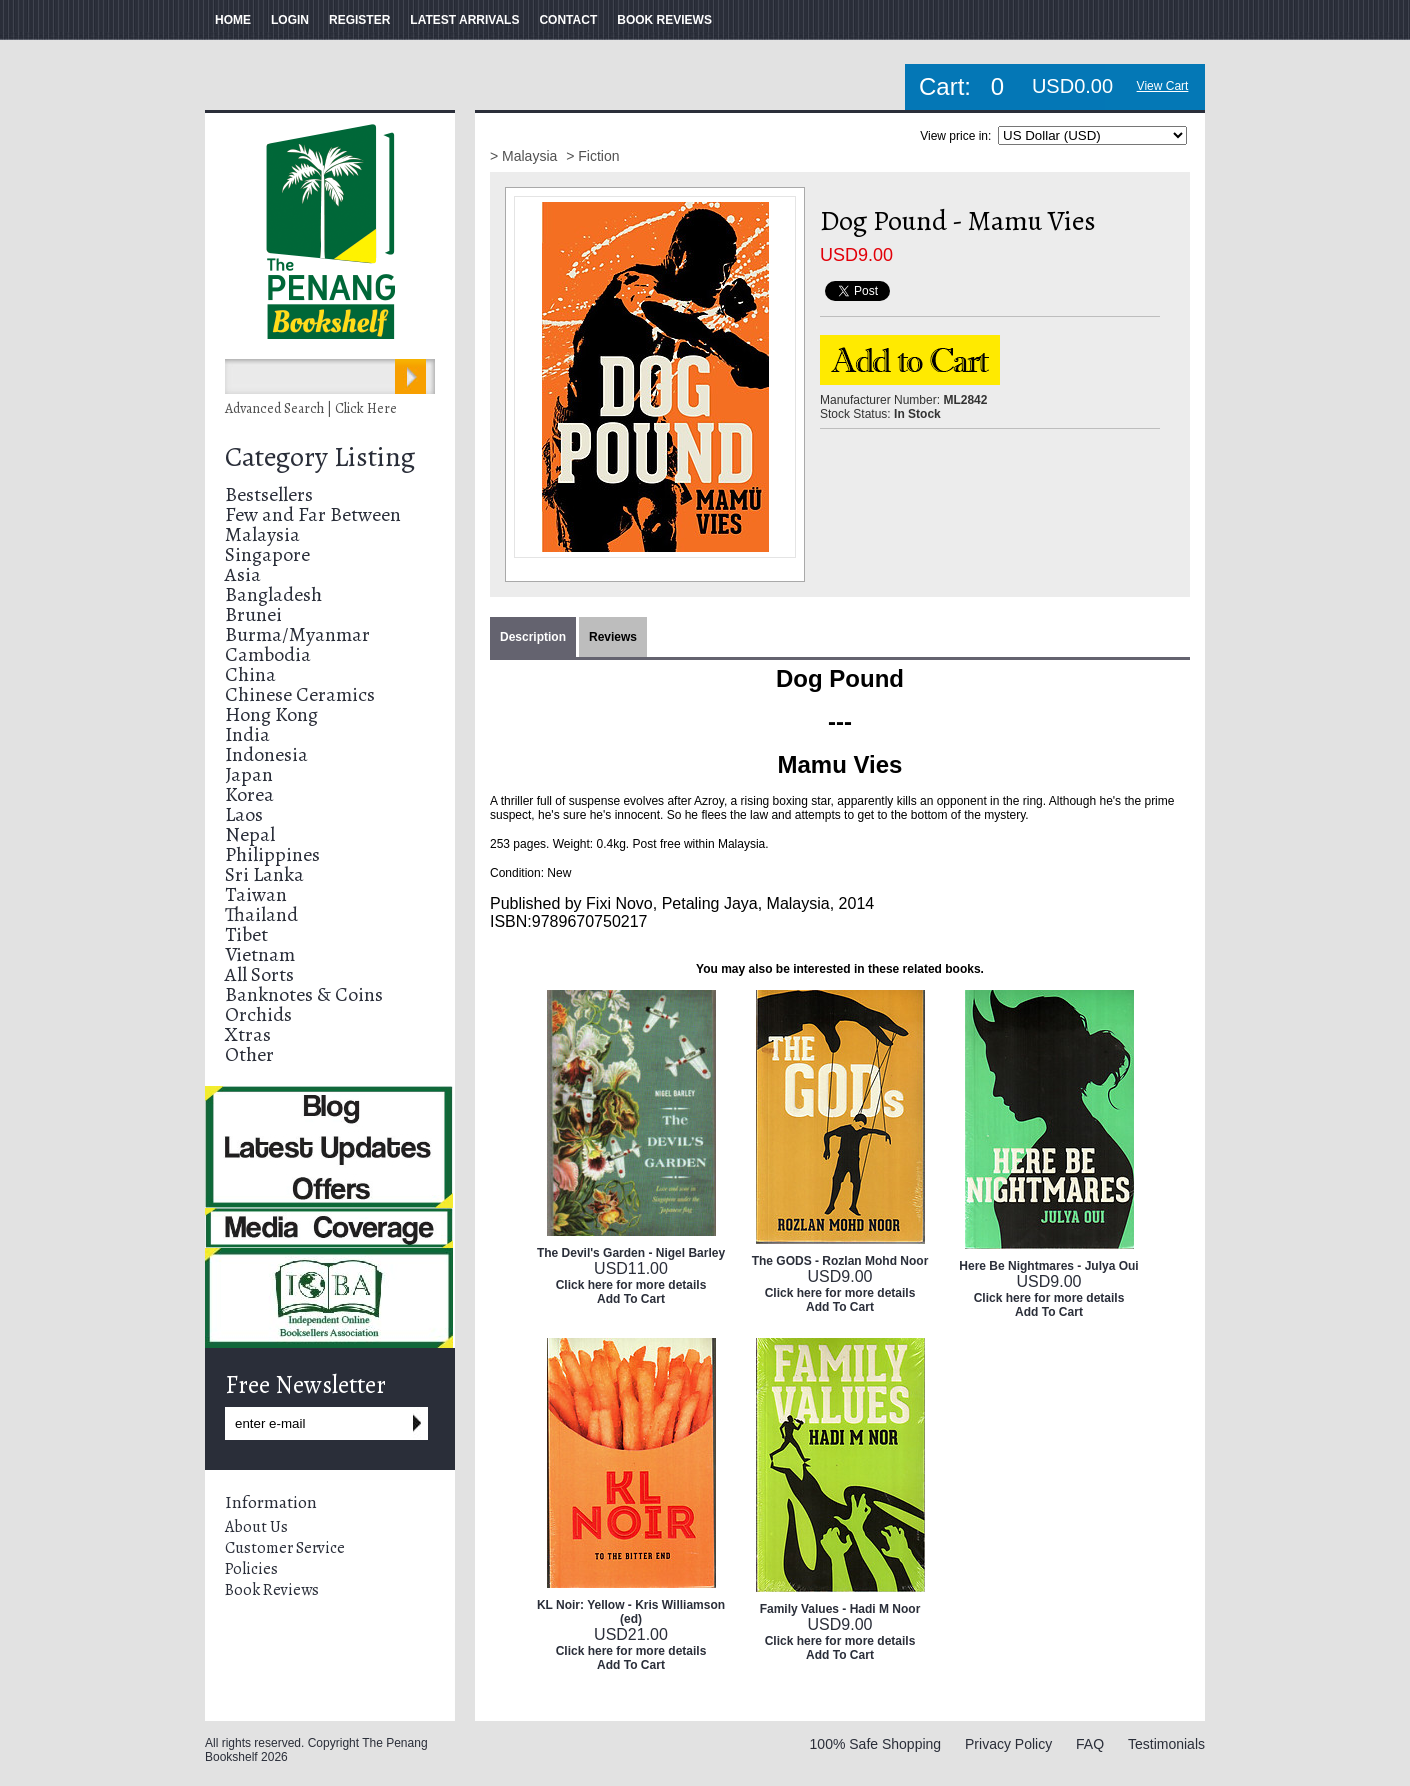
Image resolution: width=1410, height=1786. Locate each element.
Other (249, 1054)
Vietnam (260, 954)
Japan (249, 774)
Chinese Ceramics (300, 694)
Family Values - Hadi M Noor (840, 1609)
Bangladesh (273, 594)
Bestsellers (269, 494)
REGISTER (359, 20)
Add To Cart (631, 1299)
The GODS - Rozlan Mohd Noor (840, 1261)
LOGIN (290, 20)
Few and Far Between (313, 514)
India (247, 734)
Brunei (253, 614)
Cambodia (268, 654)
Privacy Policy (1008, 1744)
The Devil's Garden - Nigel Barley (631, 1253)
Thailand (261, 914)
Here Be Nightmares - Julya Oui (1048, 1266)
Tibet (246, 934)
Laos (244, 814)
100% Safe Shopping (876, 1744)
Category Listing (320, 457)
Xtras (248, 1034)
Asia (243, 574)
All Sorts (259, 974)
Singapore (267, 554)
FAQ (1090, 1744)
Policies (251, 1569)
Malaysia (262, 534)
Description (533, 637)
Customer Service (285, 1548)
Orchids (258, 1014)
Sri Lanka (264, 874)
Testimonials (1166, 1744)
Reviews (613, 637)
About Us (256, 1527)
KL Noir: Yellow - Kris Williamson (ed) (631, 1612)
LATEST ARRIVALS (464, 20)
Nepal (250, 834)
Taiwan (256, 894)
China (250, 674)
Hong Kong (271, 714)
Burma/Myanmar (297, 634)
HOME (233, 20)
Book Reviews (272, 1590)
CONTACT (568, 20)
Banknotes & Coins (304, 994)
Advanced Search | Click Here (311, 408)
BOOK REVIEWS (664, 20)
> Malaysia (525, 156)
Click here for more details (631, 1285)
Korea (249, 794)
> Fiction (592, 156)
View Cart (1163, 86)
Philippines (272, 854)
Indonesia (266, 754)
